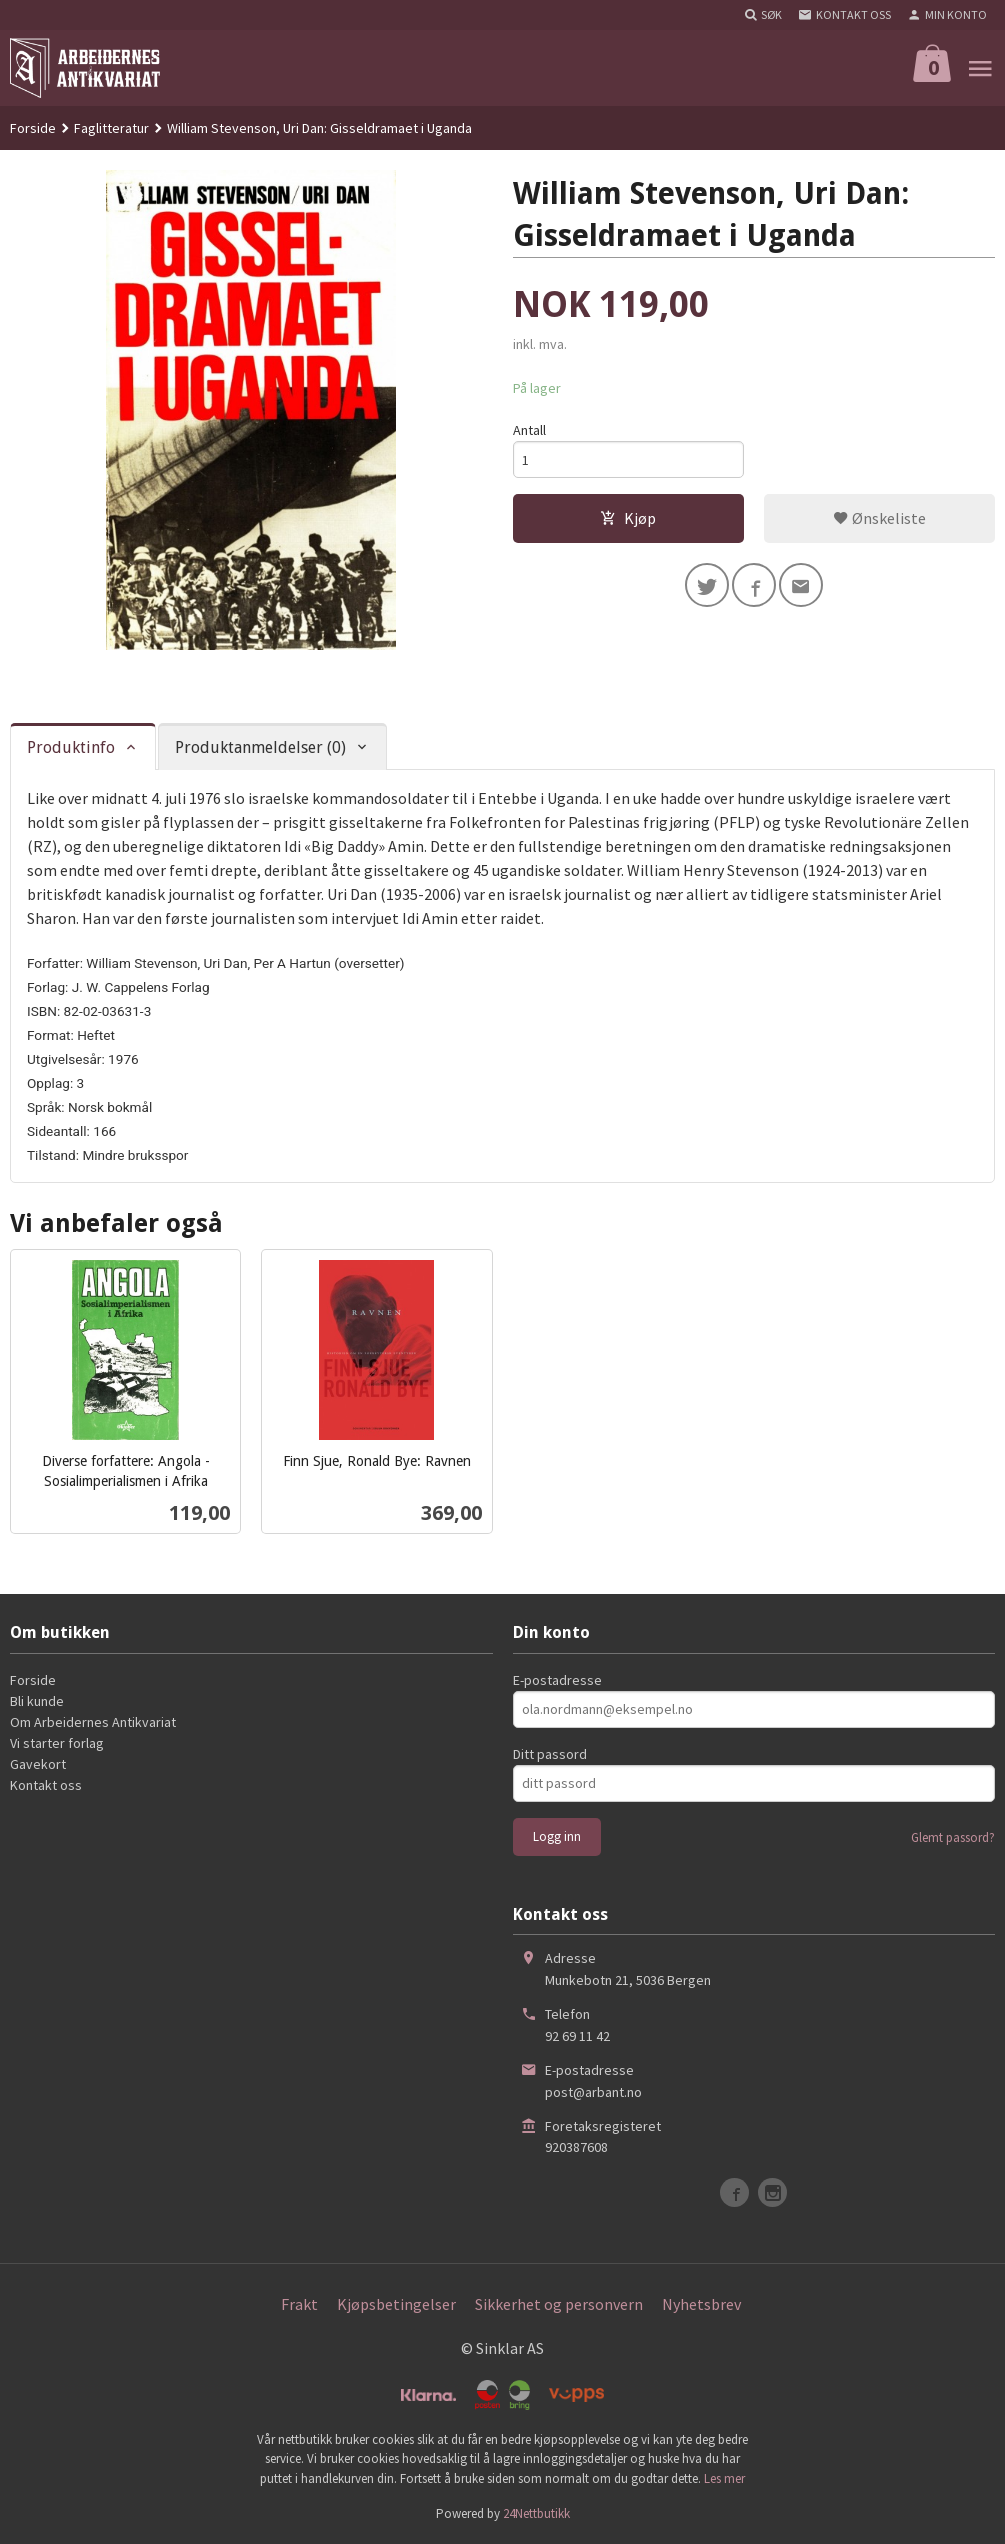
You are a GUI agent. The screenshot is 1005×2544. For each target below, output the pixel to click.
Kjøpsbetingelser (396, 2304)
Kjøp (628, 518)
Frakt (299, 2304)
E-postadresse (557, 1680)
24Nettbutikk (536, 2513)
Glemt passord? (953, 1837)
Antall (529, 430)
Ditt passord (550, 1754)
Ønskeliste (879, 518)
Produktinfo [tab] (71, 747)
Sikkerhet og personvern (559, 2304)
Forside (33, 128)
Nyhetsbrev (701, 2304)
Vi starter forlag (57, 1743)
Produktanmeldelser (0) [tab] (260, 747)
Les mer (724, 2478)
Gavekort (38, 1764)
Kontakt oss (46, 1785)
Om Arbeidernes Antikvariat (93, 1722)
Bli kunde (37, 1701)
